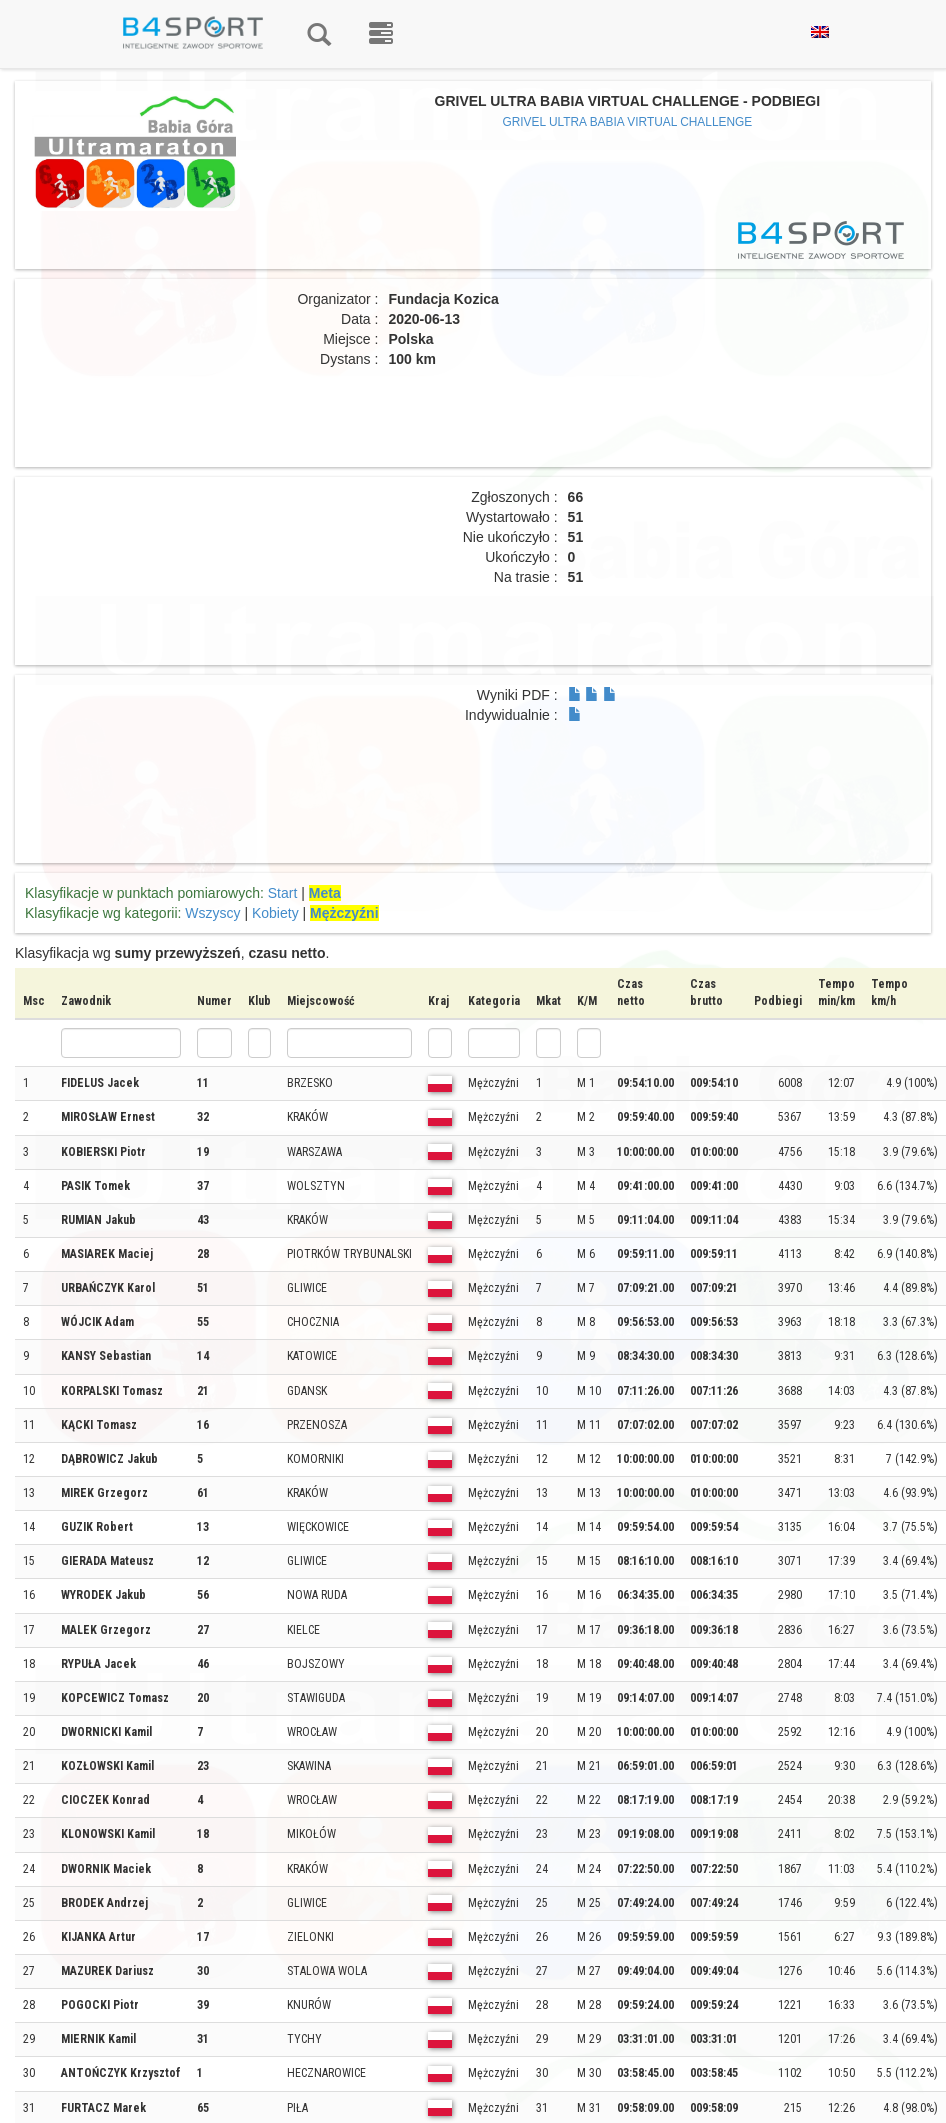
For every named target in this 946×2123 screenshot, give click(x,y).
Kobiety (275, 913)
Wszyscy (212, 913)
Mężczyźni (344, 913)
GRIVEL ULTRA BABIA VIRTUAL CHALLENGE (627, 122)
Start (283, 893)
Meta (325, 893)
